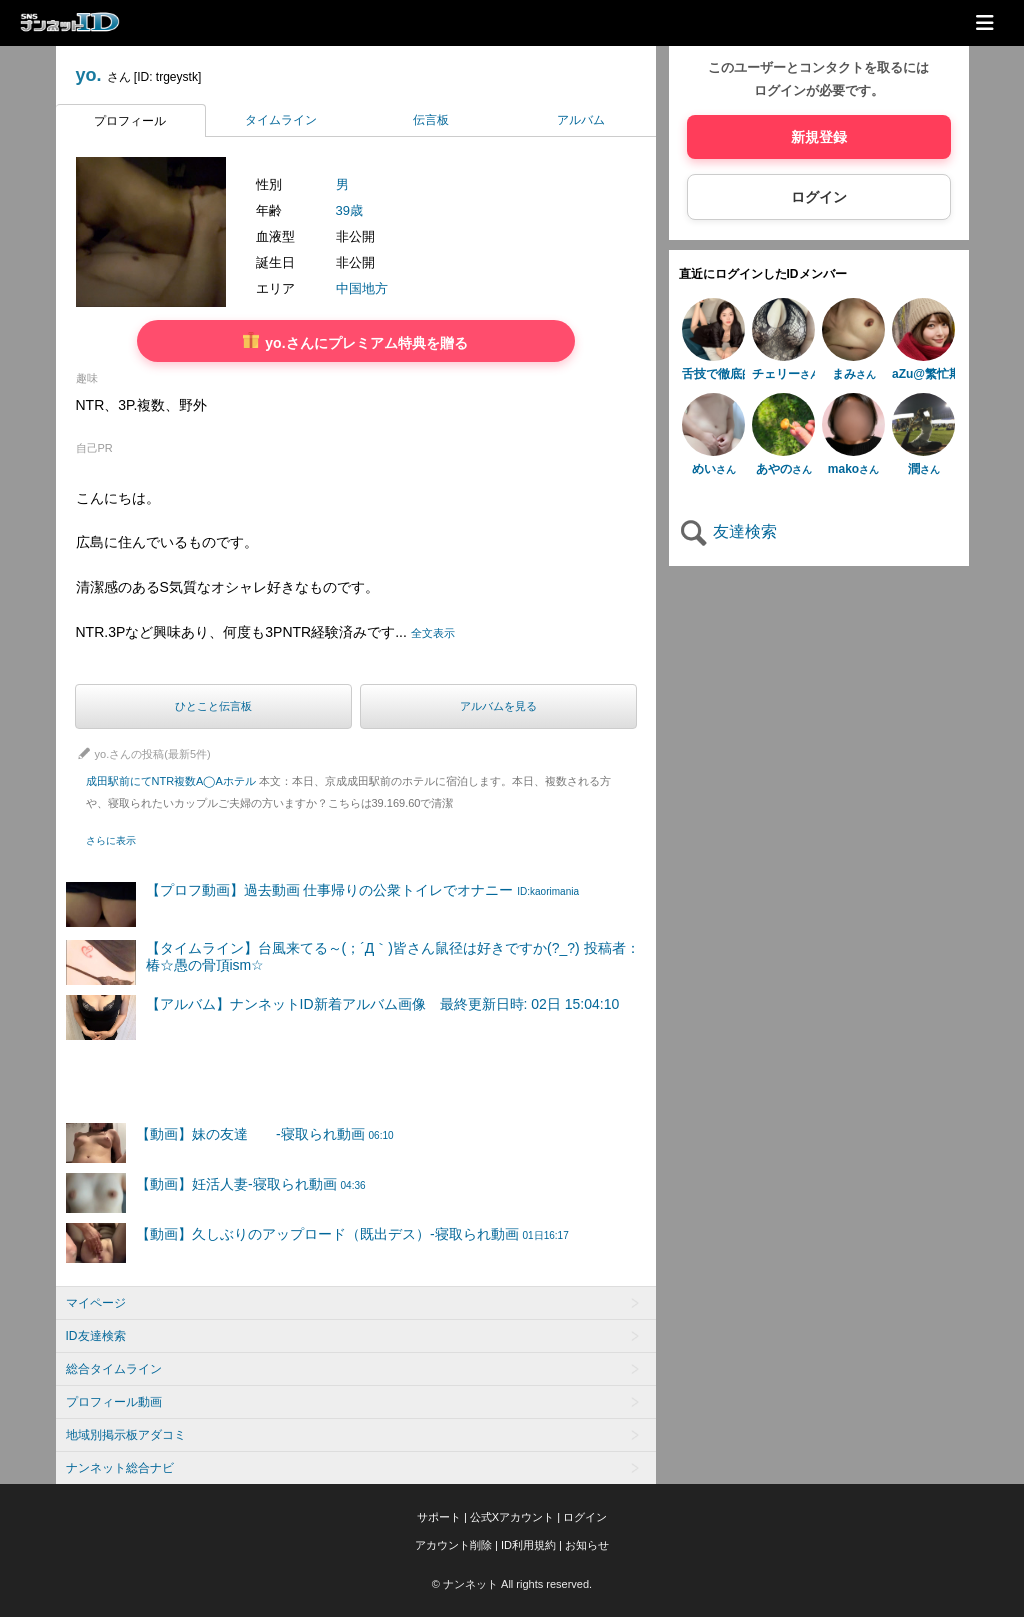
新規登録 (819, 137)
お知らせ (587, 1545)
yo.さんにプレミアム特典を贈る (355, 341)
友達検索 (728, 531)
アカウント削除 (453, 1545)
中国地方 (362, 288)
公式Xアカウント (512, 1517)
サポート (439, 1517)
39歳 (349, 210)
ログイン (819, 197)
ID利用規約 (528, 1545)
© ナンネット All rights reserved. (512, 1584)
